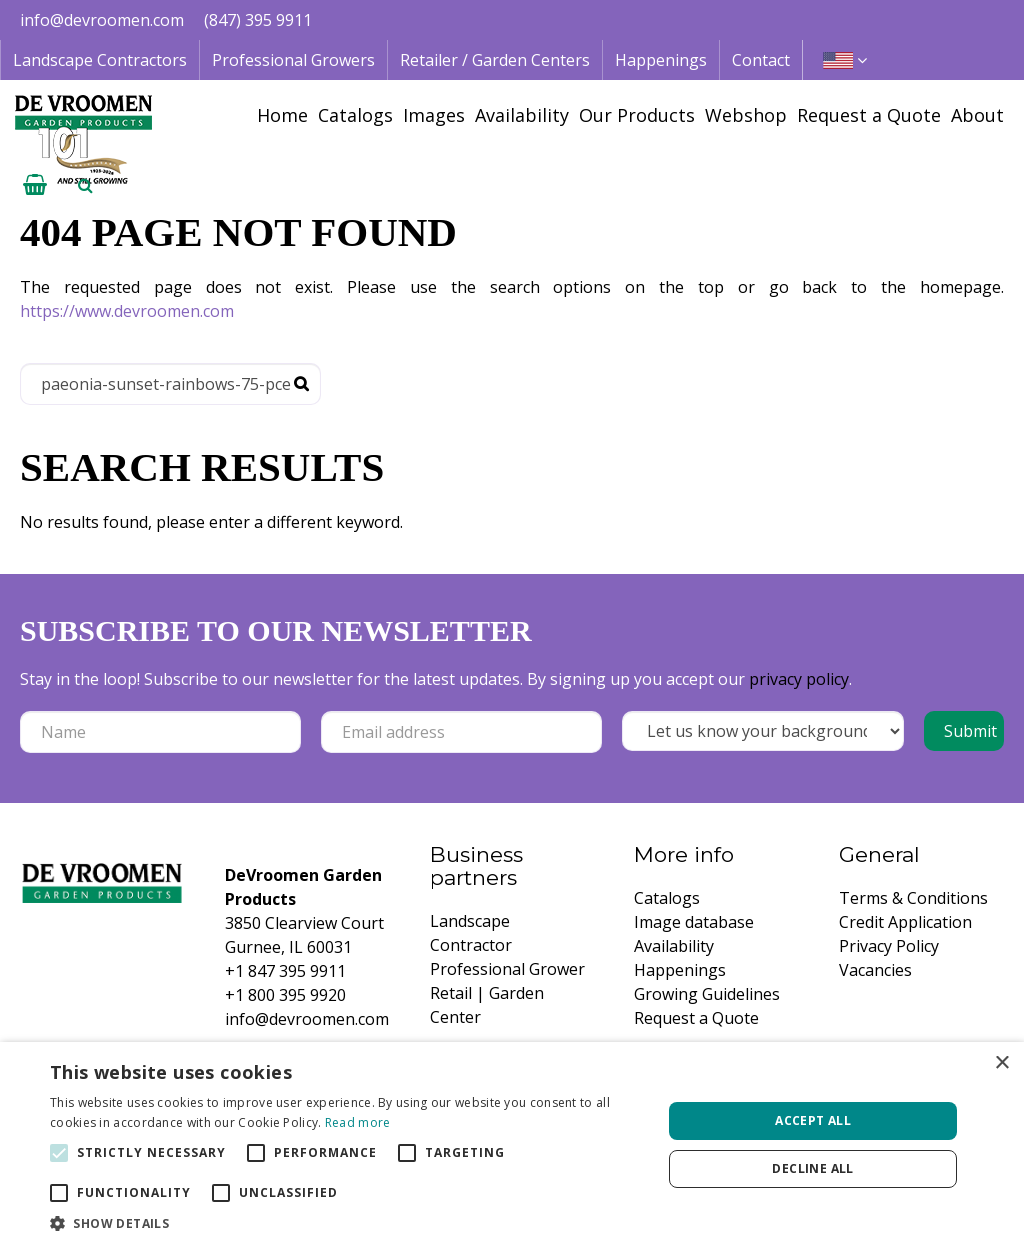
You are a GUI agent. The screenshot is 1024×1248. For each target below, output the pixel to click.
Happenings (680, 970)
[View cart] (35, 185)
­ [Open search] (85, 185)
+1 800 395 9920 (285, 995)
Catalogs (667, 898)
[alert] (512, 1145)
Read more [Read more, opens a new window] (358, 1122)
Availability (674, 946)
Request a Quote (696, 1018)
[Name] (160, 732)
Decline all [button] (812, 1168)
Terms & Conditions (913, 898)
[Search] (170, 384)
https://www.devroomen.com (127, 311)
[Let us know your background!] (762, 731)
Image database (694, 922)
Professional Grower (507, 969)
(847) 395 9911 (258, 20)
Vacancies (875, 970)
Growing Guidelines (707, 994)
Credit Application (905, 922)
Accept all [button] (813, 1120)
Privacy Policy (889, 946)
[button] (347, 1223)
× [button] (1001, 1063)
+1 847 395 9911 (285, 971)
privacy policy (799, 679)
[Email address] (461, 732)
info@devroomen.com (102, 20)
